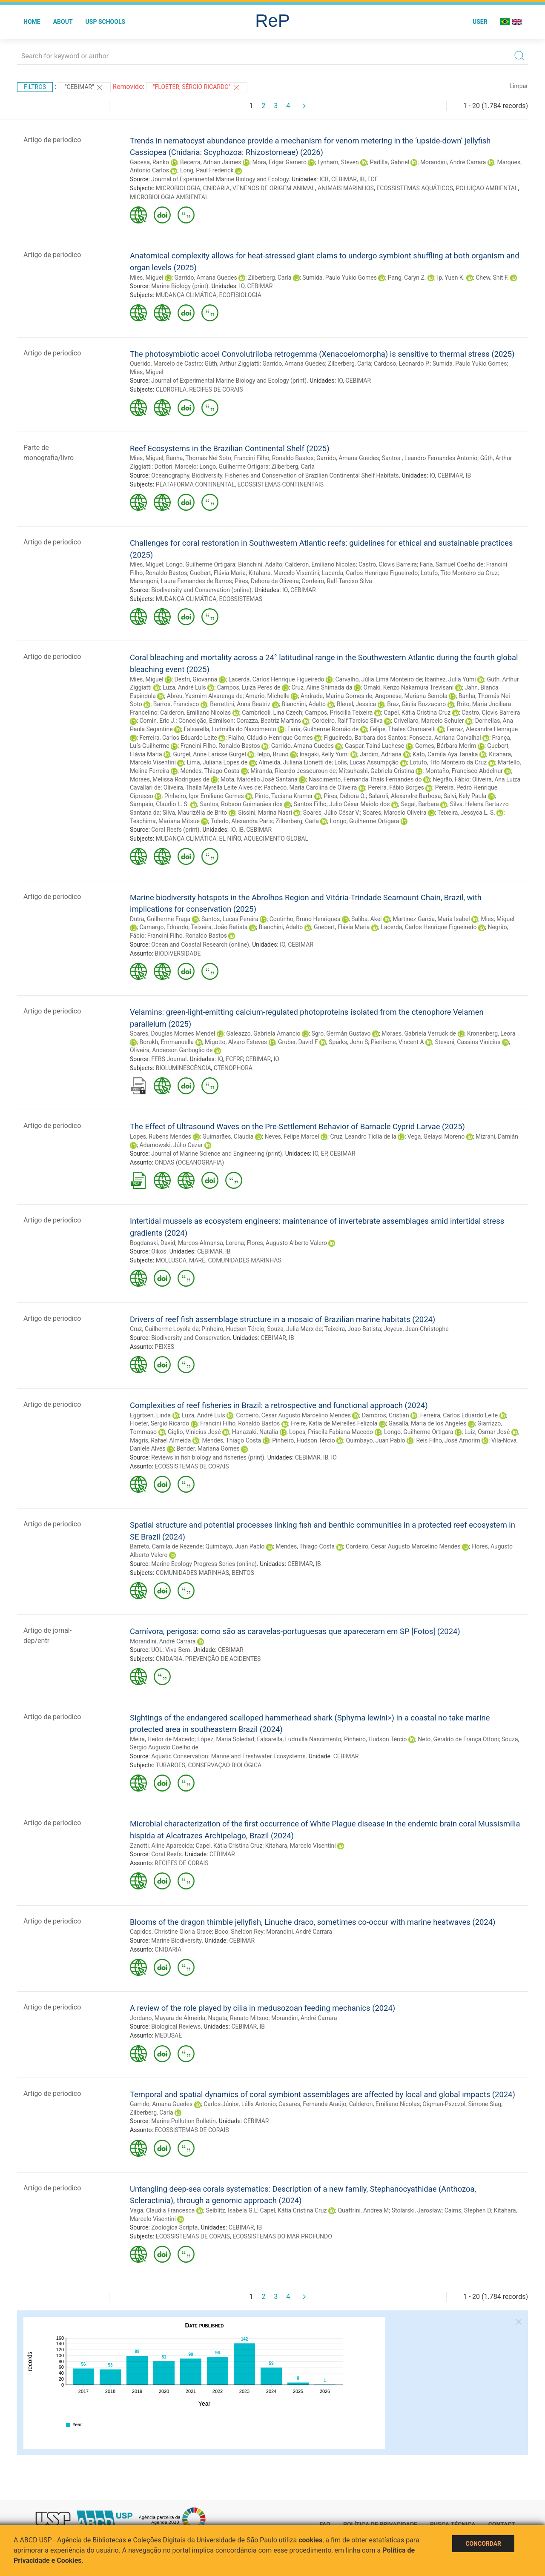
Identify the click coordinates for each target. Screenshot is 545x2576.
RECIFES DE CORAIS (216, 389)
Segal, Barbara (420, 804)
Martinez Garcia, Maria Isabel (431, 919)
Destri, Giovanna (195, 679)
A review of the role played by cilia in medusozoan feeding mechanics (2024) (262, 2008)
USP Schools (106, 21)
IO (242, 286)
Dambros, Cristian (385, 1415)
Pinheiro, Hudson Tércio (232, 1328)
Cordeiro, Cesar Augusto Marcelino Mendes (293, 1415)
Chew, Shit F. (492, 277)
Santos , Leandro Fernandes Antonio (430, 458)
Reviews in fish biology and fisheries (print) (207, 1457)
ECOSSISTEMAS (241, 598)
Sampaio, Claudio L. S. (159, 804)
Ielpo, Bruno (273, 754)
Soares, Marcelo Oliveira (395, 812)
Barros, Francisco (176, 704)
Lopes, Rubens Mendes (160, 1136)
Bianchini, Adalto (260, 564)
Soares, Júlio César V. (331, 812)
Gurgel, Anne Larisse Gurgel (209, 754)
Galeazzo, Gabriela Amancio (263, 1033)
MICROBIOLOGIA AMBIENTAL (169, 197)
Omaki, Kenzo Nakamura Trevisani (409, 687)
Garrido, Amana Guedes (205, 277)
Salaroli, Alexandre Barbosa (404, 796)
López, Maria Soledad (226, 1739)
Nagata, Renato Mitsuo (238, 2018)
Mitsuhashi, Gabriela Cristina (376, 770)
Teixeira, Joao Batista (352, 1328)
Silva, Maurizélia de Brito (195, 812)
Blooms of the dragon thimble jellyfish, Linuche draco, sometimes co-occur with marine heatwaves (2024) (312, 1922)
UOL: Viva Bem (170, 1649)
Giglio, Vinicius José (194, 1431)
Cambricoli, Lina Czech (272, 712)
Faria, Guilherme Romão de (323, 729)
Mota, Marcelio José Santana (259, 779)
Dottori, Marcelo (176, 466)
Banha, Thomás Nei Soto (198, 458)
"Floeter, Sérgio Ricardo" (197, 87)
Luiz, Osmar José (487, 1431)
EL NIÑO (230, 838)
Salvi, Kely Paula (465, 796)
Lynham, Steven (338, 162)
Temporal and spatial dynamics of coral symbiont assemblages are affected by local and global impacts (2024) (322, 2094)
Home (31, 21)
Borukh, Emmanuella (166, 1042)
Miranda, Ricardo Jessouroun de (293, 770)
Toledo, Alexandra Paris (242, 821)
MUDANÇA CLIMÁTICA (186, 295)
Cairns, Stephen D (468, 2210)
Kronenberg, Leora (491, 1033)
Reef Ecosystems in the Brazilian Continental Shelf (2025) (230, 448)
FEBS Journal (168, 1059)
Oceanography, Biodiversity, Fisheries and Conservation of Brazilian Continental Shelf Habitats (275, 475)
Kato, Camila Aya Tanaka (445, 754)
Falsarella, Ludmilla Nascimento (299, 1739)
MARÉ (197, 1260)
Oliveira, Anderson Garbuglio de (171, 1050)
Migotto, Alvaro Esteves (236, 1042)
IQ (220, 1059)
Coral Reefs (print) (175, 829)
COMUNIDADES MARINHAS (244, 1260)
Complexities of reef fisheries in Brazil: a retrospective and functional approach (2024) (279, 1405)
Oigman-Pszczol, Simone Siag (461, 2104)
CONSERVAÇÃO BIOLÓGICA (224, 1765)
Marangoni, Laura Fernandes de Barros (181, 581)
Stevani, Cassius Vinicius (467, 1042)
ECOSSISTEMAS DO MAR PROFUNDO (282, 2236)
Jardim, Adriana (381, 754)
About (63, 21)
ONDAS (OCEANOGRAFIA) (189, 1162)
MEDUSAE (168, 2035)
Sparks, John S (348, 1042)
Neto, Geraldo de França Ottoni (458, 1739)
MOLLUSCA (171, 1260)
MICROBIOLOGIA (178, 188)
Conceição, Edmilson (206, 720)
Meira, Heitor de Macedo (162, 1739)
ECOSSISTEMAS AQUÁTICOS (414, 188)
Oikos (158, 1251)
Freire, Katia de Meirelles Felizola (334, 1423)
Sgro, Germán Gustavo (340, 1033)
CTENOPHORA (233, 1068)
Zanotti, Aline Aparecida (161, 1845)
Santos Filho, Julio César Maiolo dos (342, 804)
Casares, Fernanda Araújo (312, 2104)
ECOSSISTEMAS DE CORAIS (192, 1466)
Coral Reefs (166, 1854)
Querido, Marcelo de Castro (166, 363)
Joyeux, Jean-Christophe (416, 1328)
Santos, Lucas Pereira (229, 919)
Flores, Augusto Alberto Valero (287, 1242)
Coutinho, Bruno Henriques (305, 919)
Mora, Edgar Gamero (279, 162)
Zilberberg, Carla (270, 277)
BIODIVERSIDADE (178, 953)
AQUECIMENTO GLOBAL (276, 838)
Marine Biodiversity (176, 1940)
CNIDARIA (216, 188)
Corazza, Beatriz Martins (268, 720)
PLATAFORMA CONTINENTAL (195, 484)
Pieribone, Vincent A (397, 1042)
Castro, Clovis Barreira (388, 564)
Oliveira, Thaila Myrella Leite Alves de (212, 787)
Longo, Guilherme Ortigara (234, 466)
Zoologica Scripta (174, 2227)
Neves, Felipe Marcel (291, 1136)
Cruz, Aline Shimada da (321, 687)
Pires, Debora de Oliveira (267, 581)
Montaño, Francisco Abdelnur (464, 770)
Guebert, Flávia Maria (218, 573)
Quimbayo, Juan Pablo (375, 1440)
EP (324, 1153)
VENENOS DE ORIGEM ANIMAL (273, 188)
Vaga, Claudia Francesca (162, 2210)
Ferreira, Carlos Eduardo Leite (178, 737)
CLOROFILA (171, 389)
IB (362, 179)
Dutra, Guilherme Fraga (160, 919)
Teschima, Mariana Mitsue (165, 821)
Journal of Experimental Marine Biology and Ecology (220, 179)
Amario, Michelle (267, 696)
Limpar (519, 86)
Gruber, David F (298, 1042)
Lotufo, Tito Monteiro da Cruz (459, 573)
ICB (324, 179)
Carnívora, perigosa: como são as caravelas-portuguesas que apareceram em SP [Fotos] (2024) (295, 1631)
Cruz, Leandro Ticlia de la (363, 1136)
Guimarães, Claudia (227, 1136)
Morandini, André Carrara (453, 162)
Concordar (483, 2543)
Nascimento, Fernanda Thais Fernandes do (365, 779)
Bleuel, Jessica (356, 704)
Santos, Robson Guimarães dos (241, 804)
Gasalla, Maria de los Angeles (427, 1423)
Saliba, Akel (366, 919)
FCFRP (234, 1059)
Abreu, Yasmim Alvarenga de (205, 696)
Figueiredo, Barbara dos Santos (365, 737)
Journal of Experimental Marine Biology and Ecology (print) (229, 380)
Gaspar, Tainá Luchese (374, 745)
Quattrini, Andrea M (363, 2210)
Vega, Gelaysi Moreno (436, 1136)
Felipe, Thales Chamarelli (403, 729)
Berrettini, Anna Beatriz (240, 704)
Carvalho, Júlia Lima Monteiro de (378, 679)
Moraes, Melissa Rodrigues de (169, 779)
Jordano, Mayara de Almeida (167, 2018)
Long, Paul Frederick (207, 170)
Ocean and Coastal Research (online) (200, 944)
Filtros (35, 86)
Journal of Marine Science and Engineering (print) (216, 1153)
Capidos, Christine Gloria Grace (171, 1931)
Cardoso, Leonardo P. (402, 363)
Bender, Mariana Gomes (207, 1448)
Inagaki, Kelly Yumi (324, 754)
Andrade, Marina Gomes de (336, 696)
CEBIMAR (344, 179)
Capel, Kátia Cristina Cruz (417, 712)
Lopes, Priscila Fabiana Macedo (331, 1431)
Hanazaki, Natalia (255, 1431)
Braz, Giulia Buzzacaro (416, 704)
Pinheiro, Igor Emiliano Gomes (204, 796)
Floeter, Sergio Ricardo (159, 1423)
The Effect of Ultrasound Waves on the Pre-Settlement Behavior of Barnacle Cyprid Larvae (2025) (297, 1126)
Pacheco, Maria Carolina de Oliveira (310, 787)
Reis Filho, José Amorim (448, 1440)
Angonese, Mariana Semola (411, 696)
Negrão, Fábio (451, 779)
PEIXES (164, 1346)
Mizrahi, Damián (497, 1136)
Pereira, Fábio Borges (396, 787)
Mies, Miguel (147, 277)
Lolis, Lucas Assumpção (366, 762)
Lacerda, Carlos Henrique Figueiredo (370, 573)
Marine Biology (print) (179, 286)
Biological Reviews (176, 2026)
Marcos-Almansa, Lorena (211, 1242)
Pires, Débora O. (345, 796)
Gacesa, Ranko (149, 162)
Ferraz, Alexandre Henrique (482, 729)
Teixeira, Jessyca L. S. (466, 812)
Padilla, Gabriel (389, 162)
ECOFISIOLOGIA (240, 295)
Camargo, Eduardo (163, 927)
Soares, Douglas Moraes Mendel (172, 1033)
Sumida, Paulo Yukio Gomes (339, 277)
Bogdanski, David (152, 1242)
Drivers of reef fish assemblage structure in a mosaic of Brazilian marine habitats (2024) (282, 1319)
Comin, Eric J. (157, 720)
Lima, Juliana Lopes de (217, 762)
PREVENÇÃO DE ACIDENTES (223, 1658)
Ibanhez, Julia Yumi (450, 679)
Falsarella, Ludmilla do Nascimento (230, 729)
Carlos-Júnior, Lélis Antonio (240, 2104)
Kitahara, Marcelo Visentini (284, 573)
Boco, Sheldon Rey (239, 1931)
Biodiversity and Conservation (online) (201, 590)
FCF (372, 179)
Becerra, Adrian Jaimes (210, 162)
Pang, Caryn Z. (407, 277)
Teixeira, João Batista (219, 927)
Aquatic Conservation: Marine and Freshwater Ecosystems (228, 1756)
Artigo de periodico (52, 140)
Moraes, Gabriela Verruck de (419, 1033)
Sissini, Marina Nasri (265, 812)
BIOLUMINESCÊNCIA (183, 1068)
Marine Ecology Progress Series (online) (204, 1563)
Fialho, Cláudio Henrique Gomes (270, 737)
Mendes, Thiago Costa (210, 770)
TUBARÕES (170, 1765)
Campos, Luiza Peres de (249, 687)
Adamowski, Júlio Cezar (171, 1145)
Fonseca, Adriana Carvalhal (445, 737)
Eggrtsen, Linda (150, 1415)
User (480, 21)
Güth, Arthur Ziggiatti (231, 363)
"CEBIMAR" (84, 87)
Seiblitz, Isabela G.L (231, 2210)
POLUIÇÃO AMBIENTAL (487, 188)
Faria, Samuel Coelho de (452, 564)
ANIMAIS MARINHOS (346, 188)
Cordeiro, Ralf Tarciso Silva (336, 581)
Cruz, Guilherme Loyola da (164, 1328)
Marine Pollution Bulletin (183, 2121)
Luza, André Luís (184, 687)
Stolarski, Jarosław (417, 2210)
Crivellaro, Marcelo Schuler (428, 720)
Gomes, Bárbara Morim (445, 745)
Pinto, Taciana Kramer (284, 796)
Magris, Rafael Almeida (160, 1440)
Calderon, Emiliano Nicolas (320, 564)
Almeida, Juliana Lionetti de (295, 762)
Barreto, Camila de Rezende (166, 1546)
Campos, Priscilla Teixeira (339, 712)
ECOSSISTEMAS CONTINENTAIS (280, 484)
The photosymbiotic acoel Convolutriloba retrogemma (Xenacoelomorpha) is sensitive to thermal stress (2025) (322, 353)
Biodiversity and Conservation (190, 1337)
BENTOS (243, 1572)
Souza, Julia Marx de (294, 1328)
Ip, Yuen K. (451, 277)
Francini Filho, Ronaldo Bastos (273, 458)
